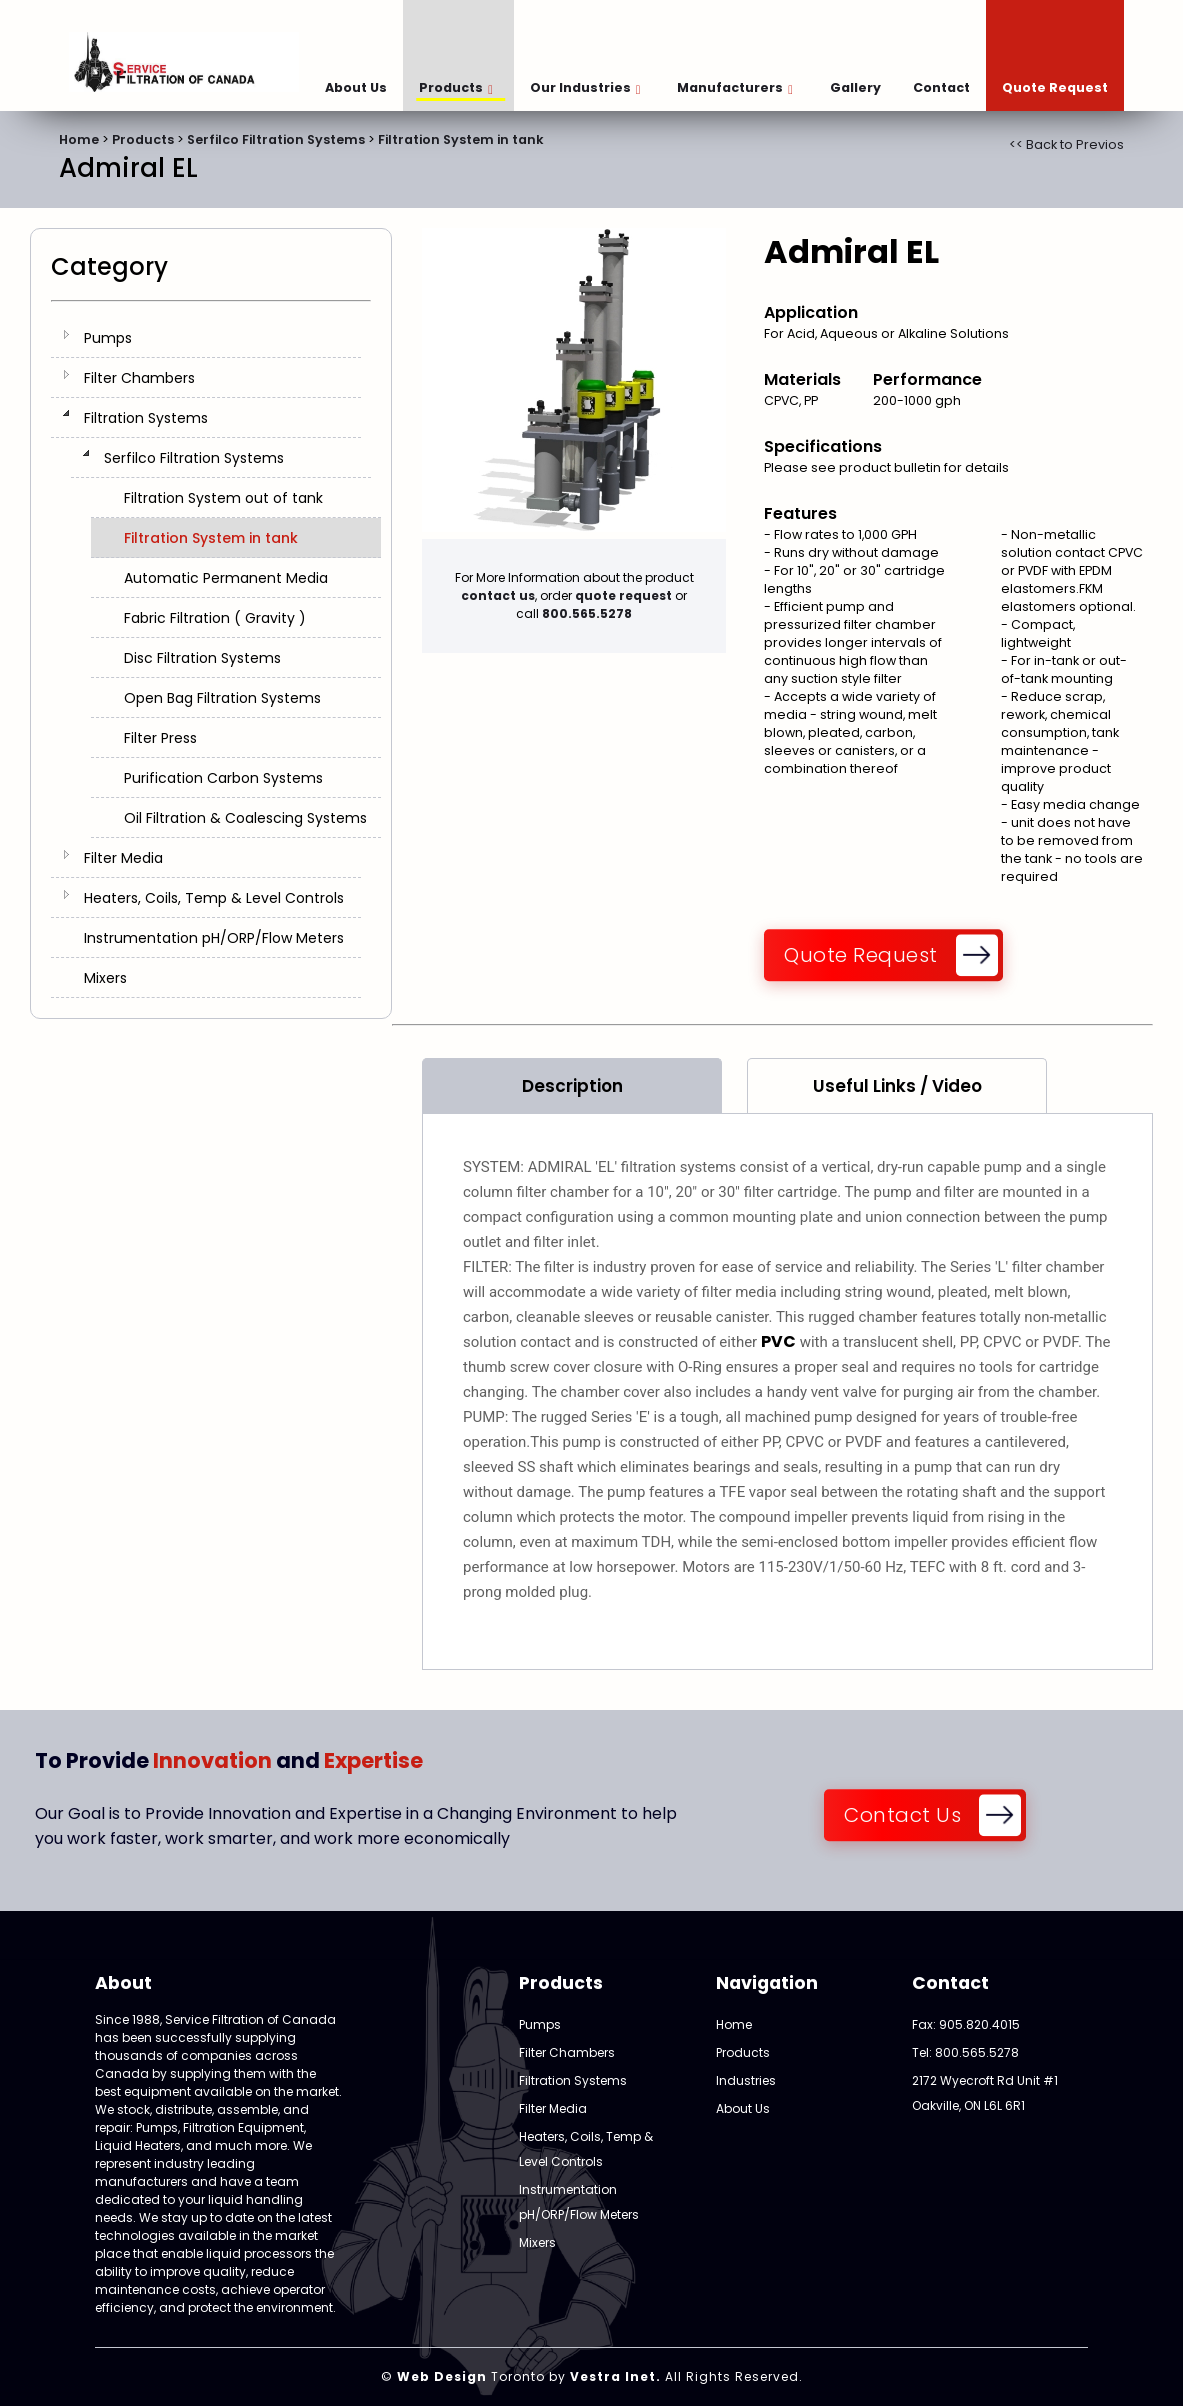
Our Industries (585, 88)
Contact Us (902, 1815)
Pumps (108, 338)
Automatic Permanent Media (226, 578)
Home (79, 139)
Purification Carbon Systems (223, 778)
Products (456, 88)
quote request (623, 595)
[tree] (211, 658)
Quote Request (1055, 87)
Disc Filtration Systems (202, 658)
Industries (746, 2080)
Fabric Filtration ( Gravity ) (215, 618)
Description (572, 1086)
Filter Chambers (139, 378)
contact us (498, 595)
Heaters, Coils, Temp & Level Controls (214, 898)
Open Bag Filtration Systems (222, 698)
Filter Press (160, 738)
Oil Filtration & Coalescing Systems (245, 818)
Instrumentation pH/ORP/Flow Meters (214, 938)
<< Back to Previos (1066, 144)
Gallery (855, 87)
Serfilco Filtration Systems (276, 139)
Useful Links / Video (897, 1086)
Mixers (105, 978)
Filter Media (123, 858)
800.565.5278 (587, 613)
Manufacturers (735, 88)
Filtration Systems (146, 418)
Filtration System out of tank (223, 498)
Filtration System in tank (461, 139)
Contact (941, 87)
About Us (356, 87)
